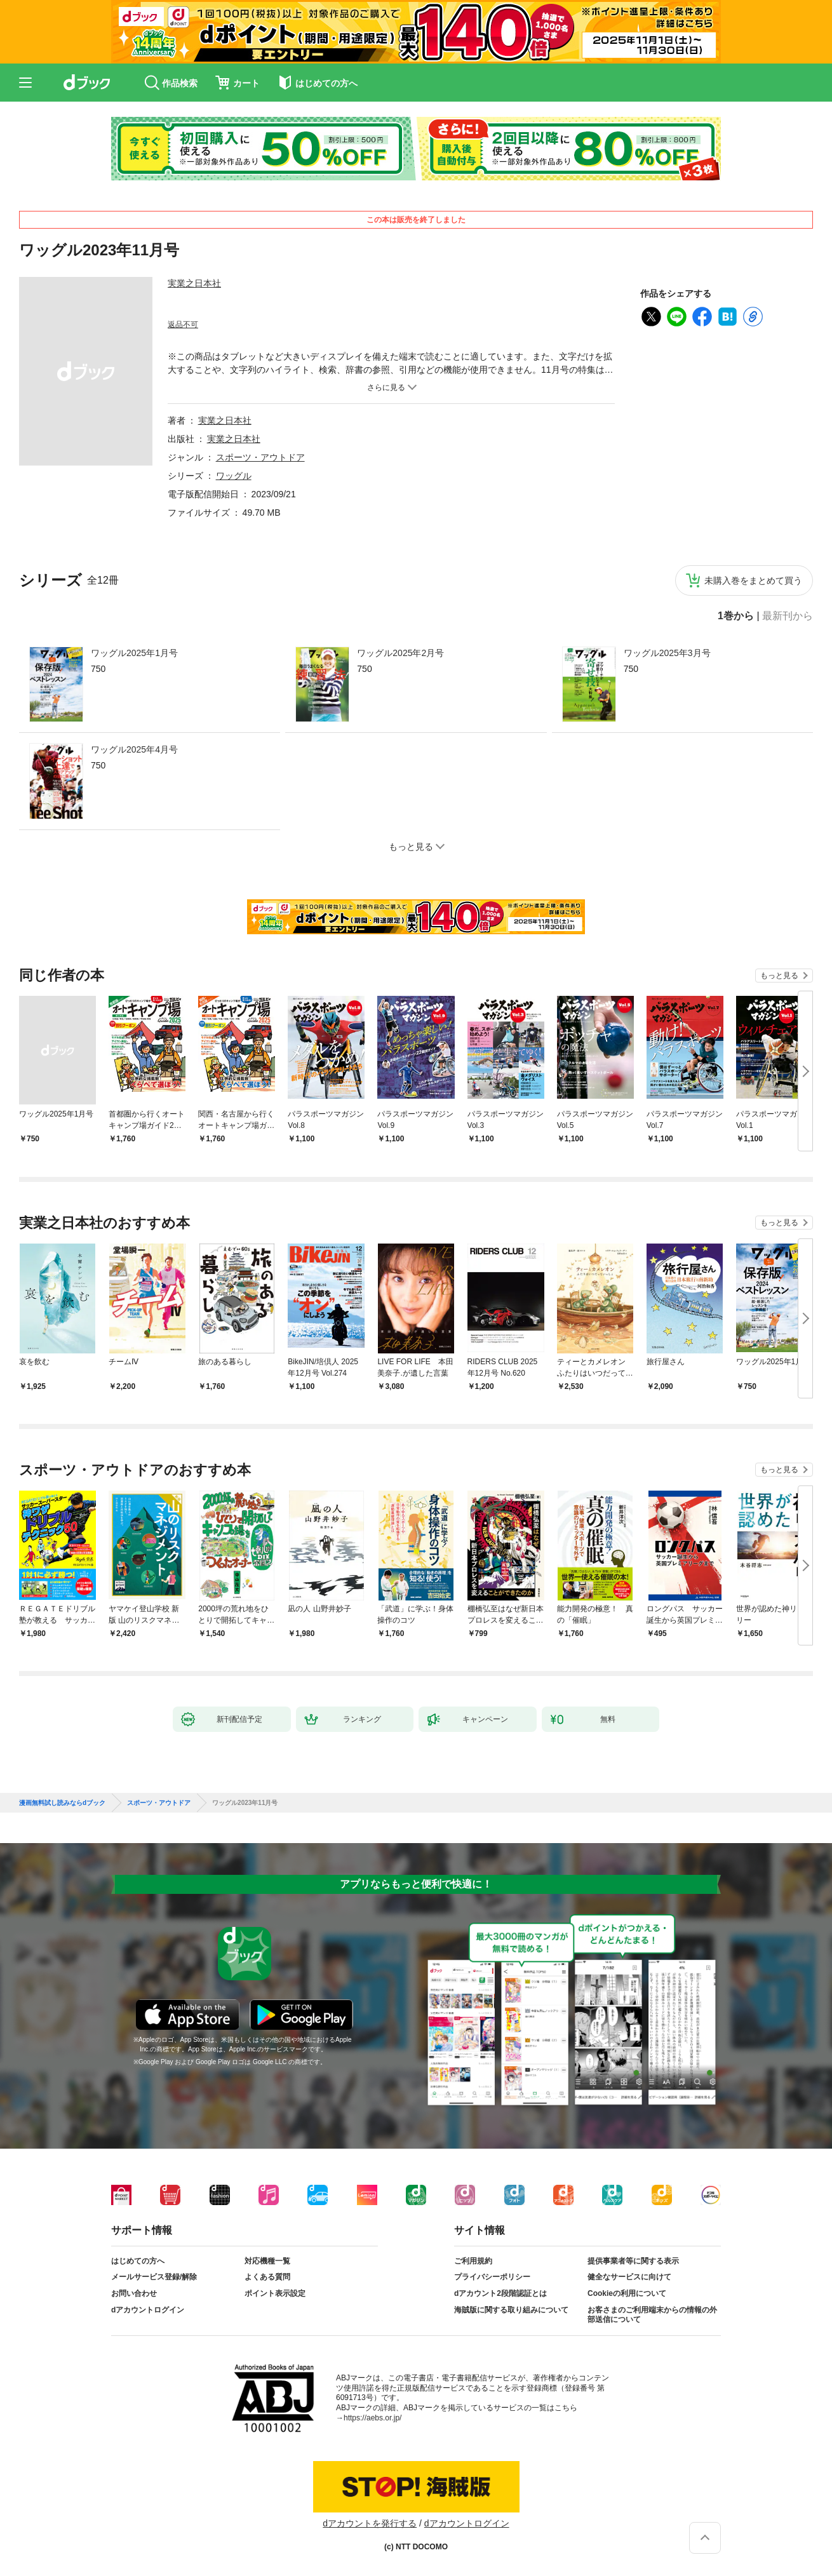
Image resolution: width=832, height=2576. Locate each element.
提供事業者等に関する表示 (633, 2261)
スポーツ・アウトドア (260, 457)
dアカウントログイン (147, 2309)
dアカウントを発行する (370, 2523)
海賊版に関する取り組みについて (511, 2309)
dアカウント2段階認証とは (500, 2293)
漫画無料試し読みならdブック (62, 1803)
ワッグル (234, 476)
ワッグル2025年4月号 (134, 749)
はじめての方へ (137, 2261)
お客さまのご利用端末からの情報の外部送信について (652, 2314)
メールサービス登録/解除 (154, 2276)
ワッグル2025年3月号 (667, 653)
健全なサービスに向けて (629, 2276)
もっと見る (779, 975)
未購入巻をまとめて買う (753, 580)
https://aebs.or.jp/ (372, 2417)
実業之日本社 (194, 283)
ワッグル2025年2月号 (400, 653)
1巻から (736, 616)
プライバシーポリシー (492, 2276)
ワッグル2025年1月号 (134, 653)
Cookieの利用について (626, 2293)
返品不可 (183, 324)
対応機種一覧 (267, 2261)
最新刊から (787, 616)
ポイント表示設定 (275, 2293)
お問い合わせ (134, 2293)
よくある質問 (267, 2276)
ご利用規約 (473, 2261)
